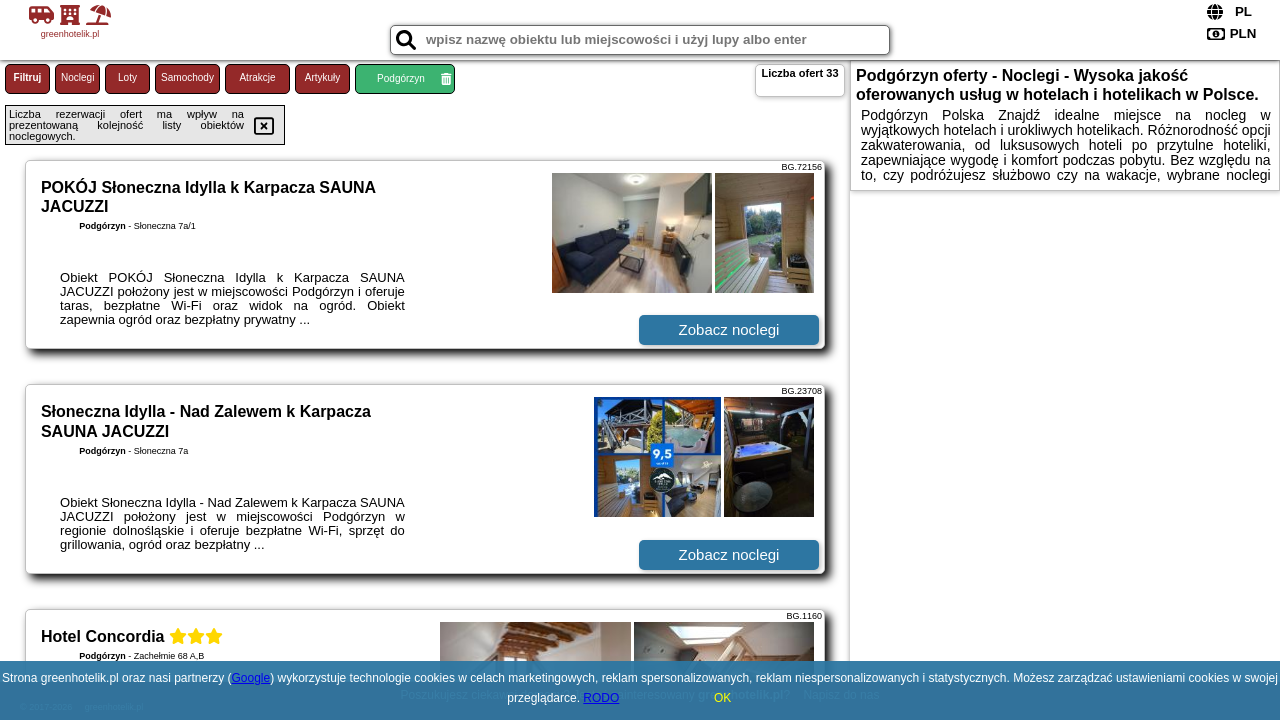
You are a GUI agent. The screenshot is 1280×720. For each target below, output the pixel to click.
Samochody (187, 77)
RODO (601, 698)
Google (251, 678)
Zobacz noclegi (729, 329)
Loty (127, 77)
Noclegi (77, 77)
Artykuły (323, 77)
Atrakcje (257, 77)
